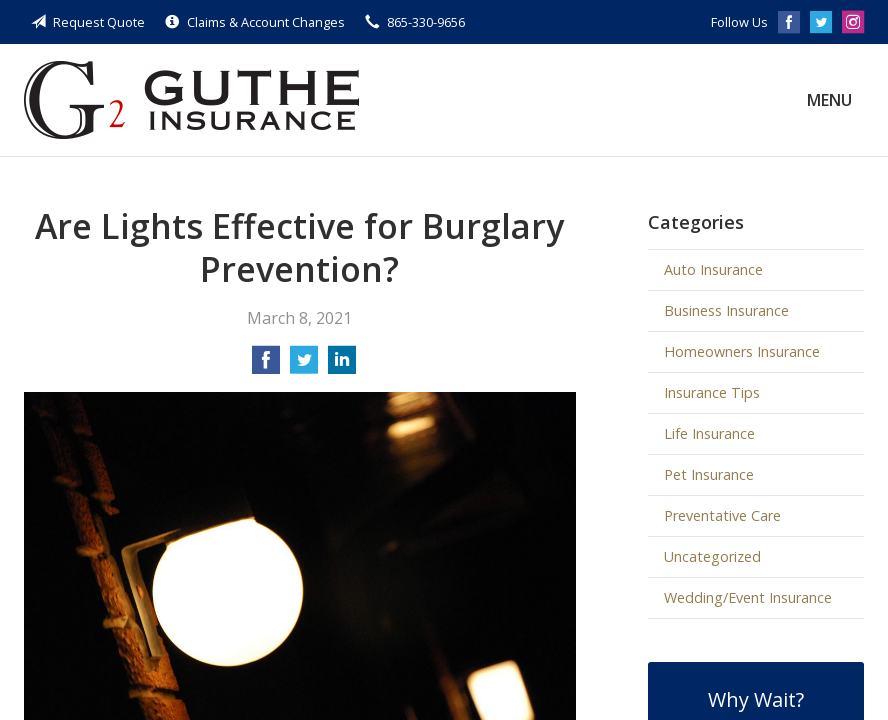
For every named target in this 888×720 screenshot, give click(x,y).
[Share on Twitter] (304, 366)
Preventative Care (722, 515)
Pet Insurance (709, 474)
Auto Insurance (713, 269)
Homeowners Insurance (742, 351)
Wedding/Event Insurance (748, 597)
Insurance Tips (712, 392)
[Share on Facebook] (266, 366)
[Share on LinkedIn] (342, 366)
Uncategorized (712, 556)
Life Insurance (709, 433)
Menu (829, 100)
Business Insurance (726, 310)
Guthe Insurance (191, 100)
